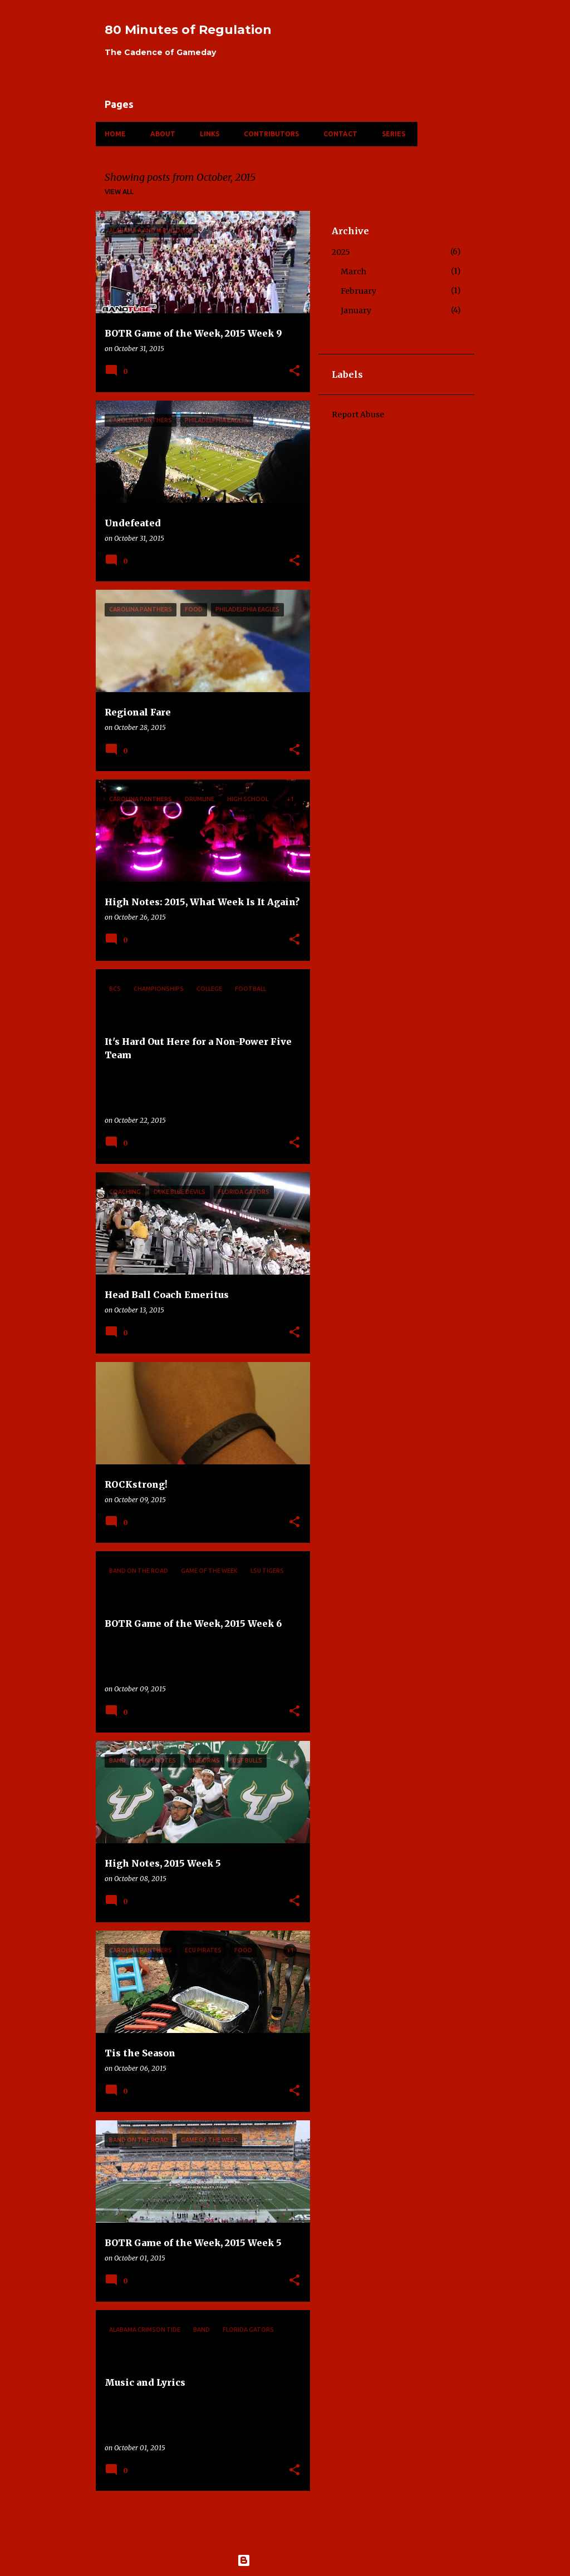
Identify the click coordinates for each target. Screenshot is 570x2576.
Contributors (271, 133)
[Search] (467, 35)
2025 (341, 252)
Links (209, 133)
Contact (340, 133)
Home (115, 133)
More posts (203, 2522)
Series (393, 133)
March (353, 272)
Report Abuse (358, 414)
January (356, 310)
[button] (294, 371)
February (358, 291)
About (162, 133)
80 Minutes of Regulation (188, 29)
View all (119, 191)
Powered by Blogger (285, 2560)
